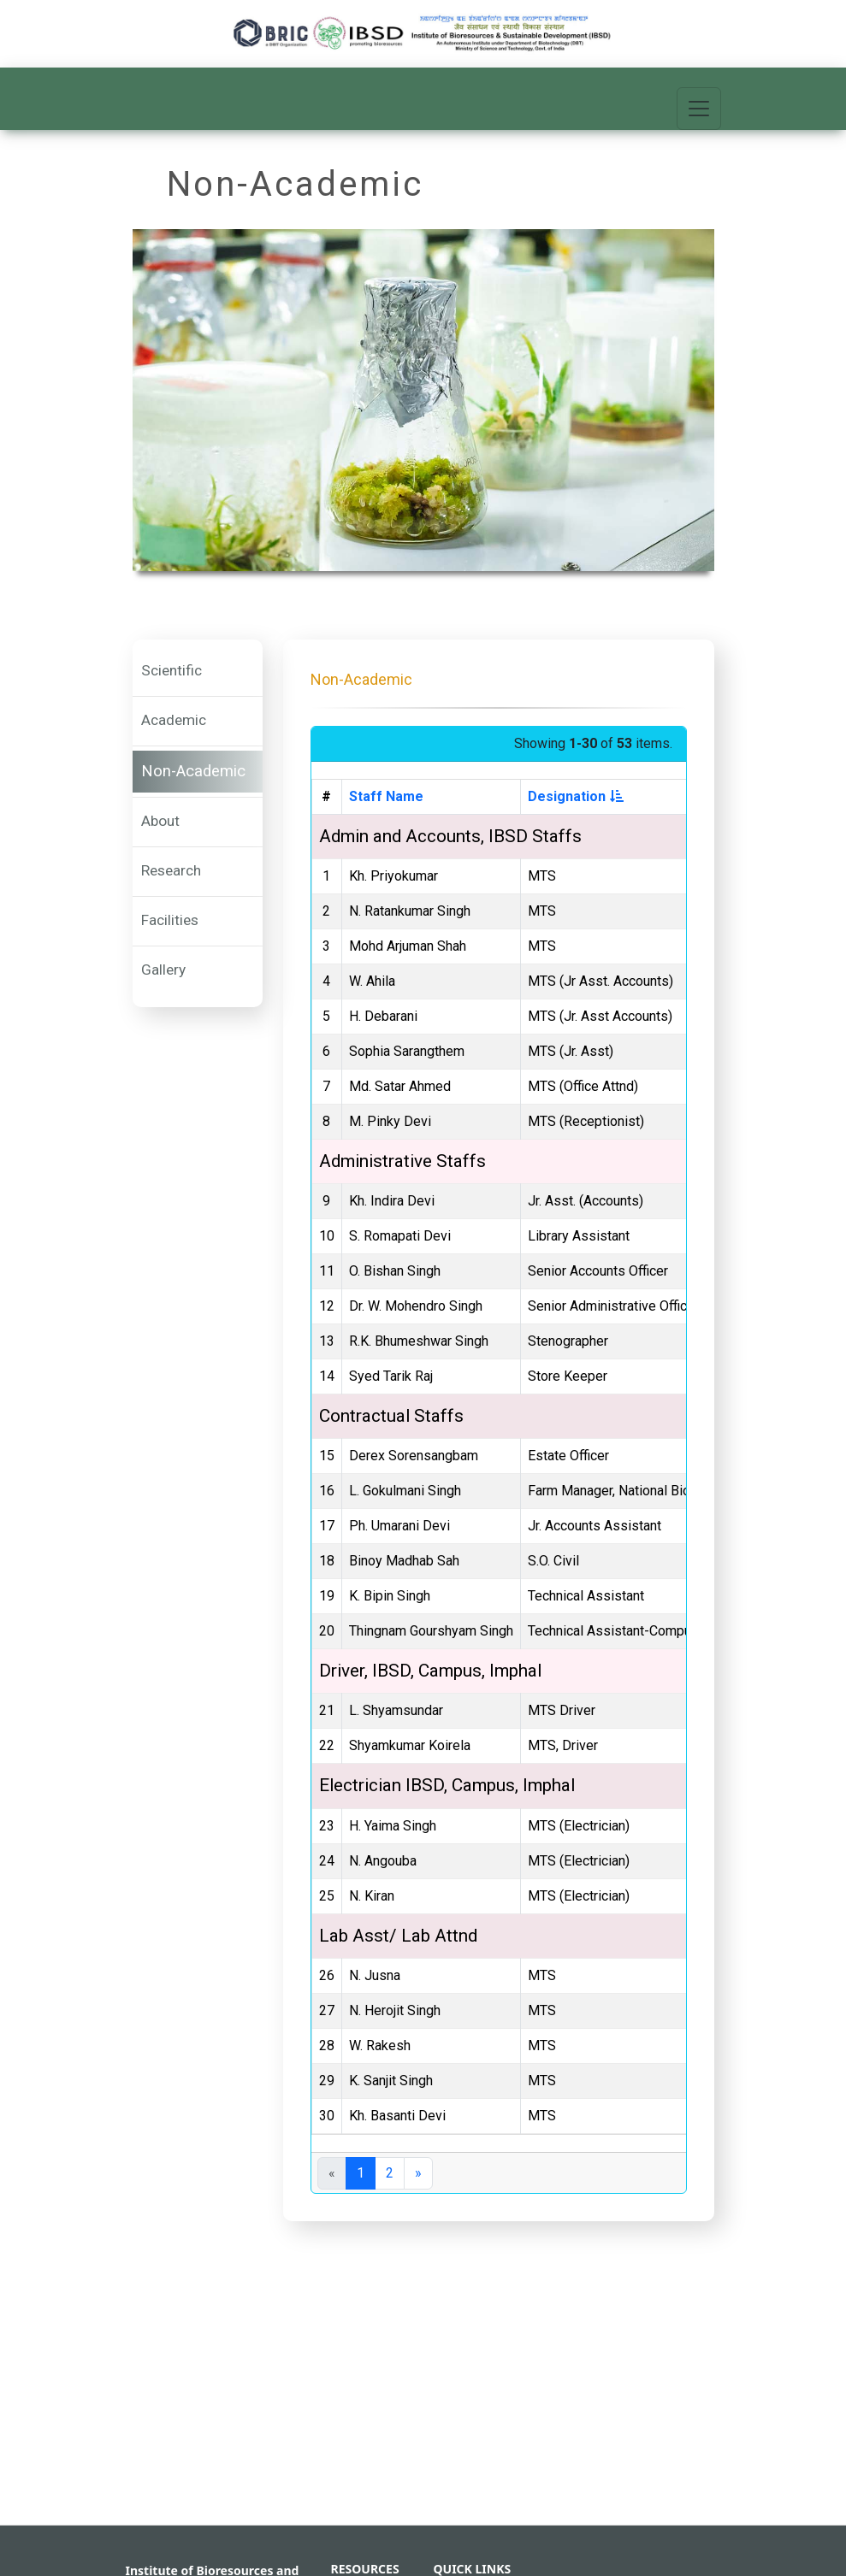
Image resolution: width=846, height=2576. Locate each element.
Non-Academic (193, 771)
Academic (173, 719)
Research (171, 870)
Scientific (171, 670)
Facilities (169, 919)
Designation (576, 796)
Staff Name (386, 796)
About (160, 820)
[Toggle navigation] (699, 108)
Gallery (163, 969)
